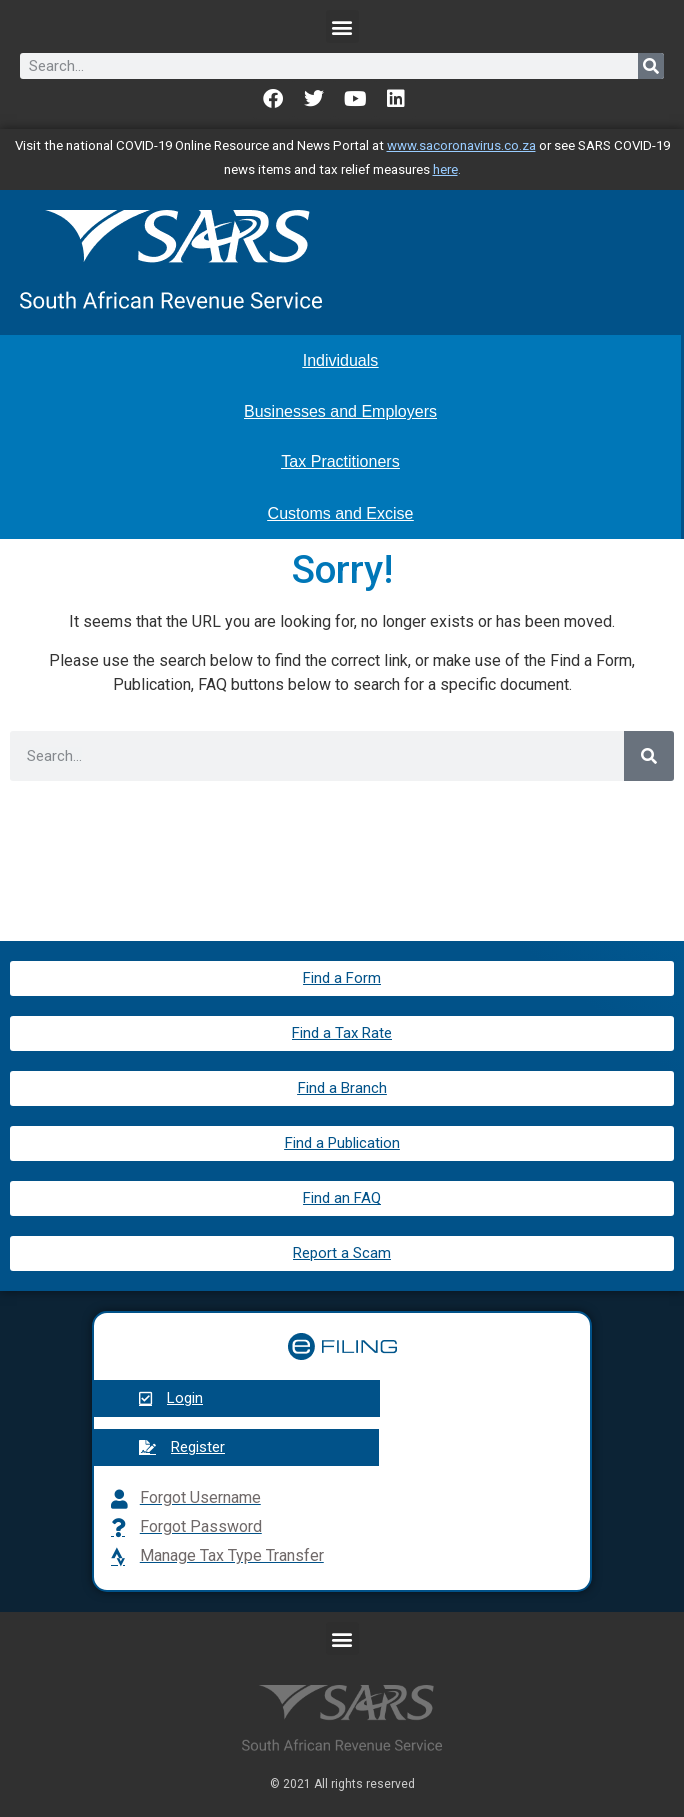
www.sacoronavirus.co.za (461, 145)
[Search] (651, 66)
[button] (342, 26)
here (445, 169)
